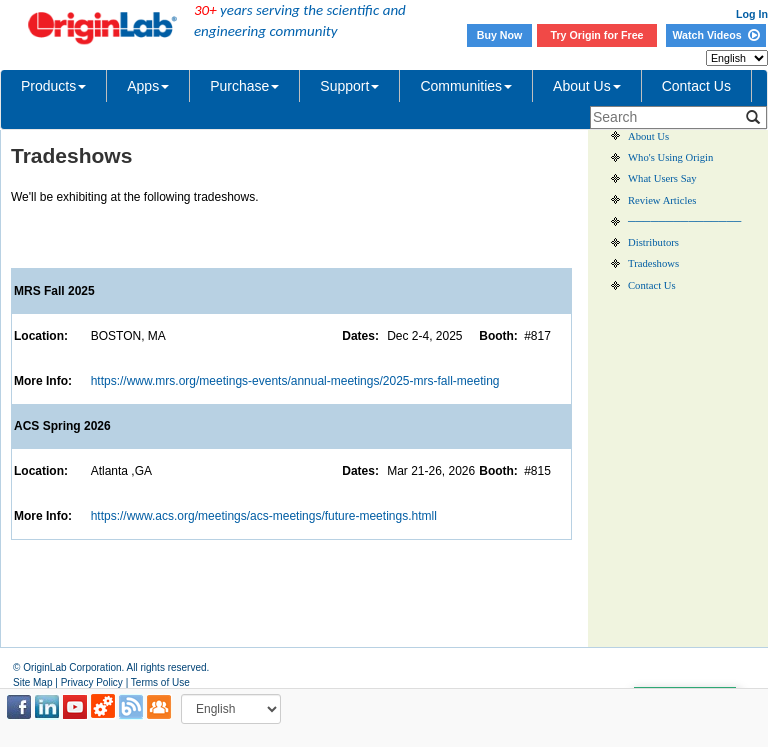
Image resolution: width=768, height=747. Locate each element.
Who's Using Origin (670, 157)
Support (349, 86)
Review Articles (662, 200)
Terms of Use (160, 682)
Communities (466, 86)
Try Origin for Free (597, 35)
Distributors (653, 242)
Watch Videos (715, 35)
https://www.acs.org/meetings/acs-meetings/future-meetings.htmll (264, 516)
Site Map (32, 682)
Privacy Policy (92, 682)
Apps (148, 86)
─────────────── (684, 221)
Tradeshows (653, 263)
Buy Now (500, 35)
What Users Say (662, 178)
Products (53, 86)
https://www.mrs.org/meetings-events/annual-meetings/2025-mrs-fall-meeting (295, 381)
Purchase (244, 86)
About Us (587, 86)
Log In (752, 14)
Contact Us (696, 86)
